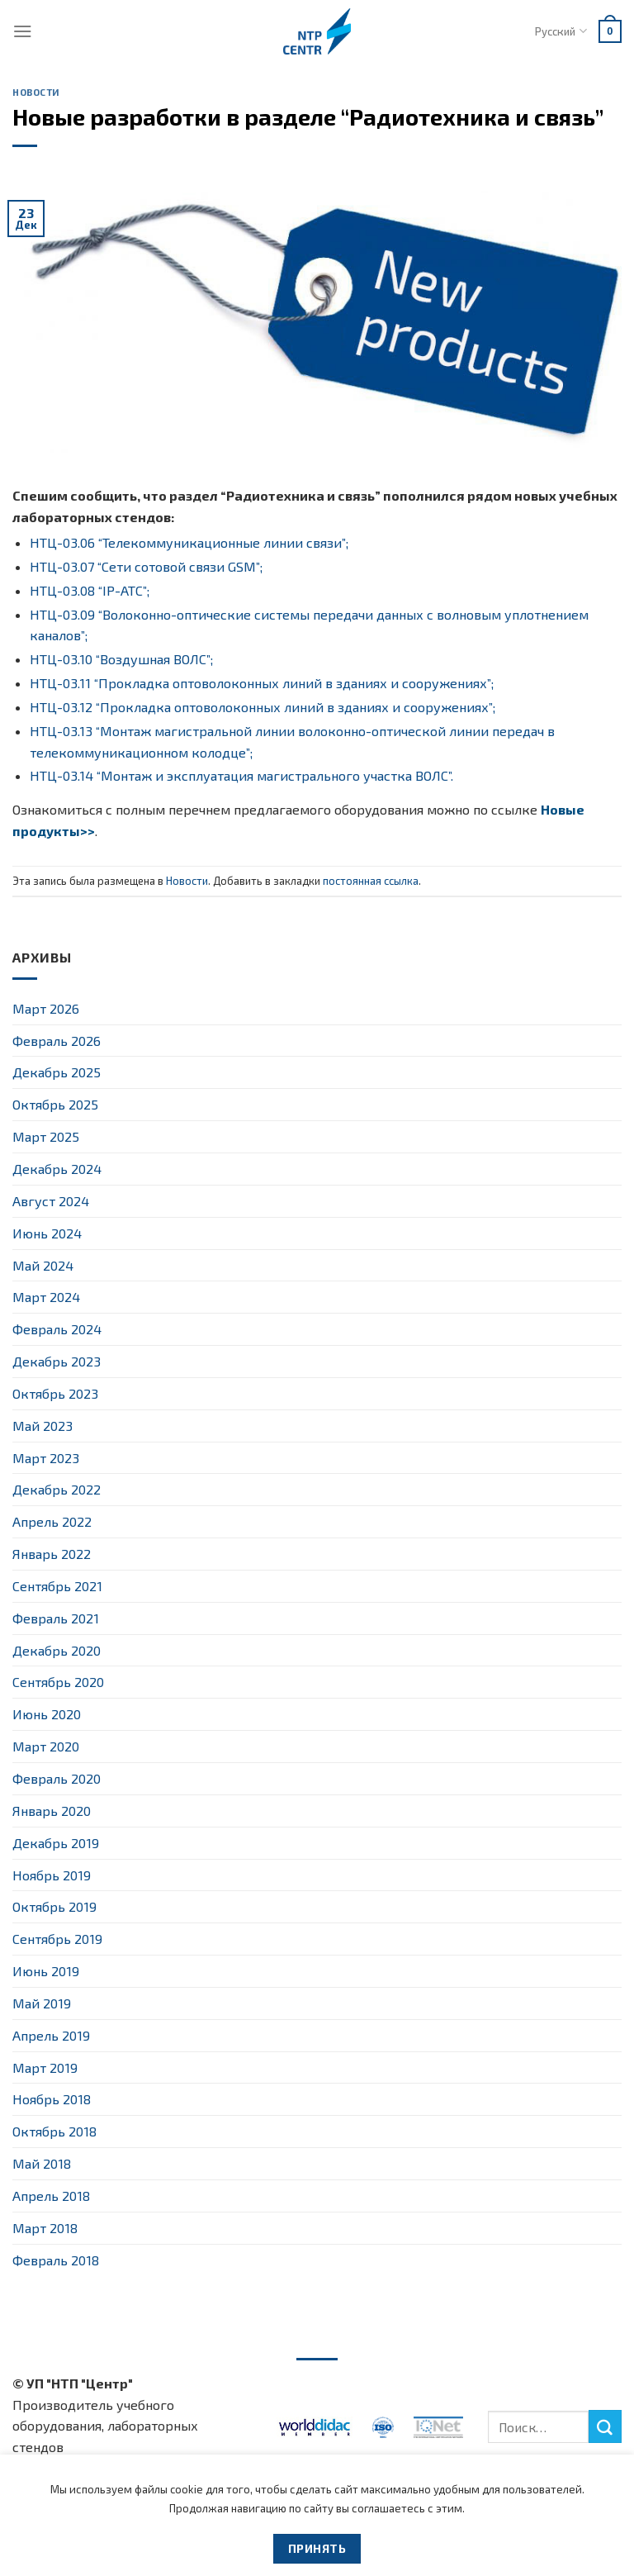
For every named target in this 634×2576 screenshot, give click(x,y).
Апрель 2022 (52, 1521)
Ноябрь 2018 (51, 2099)
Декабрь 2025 (56, 1072)
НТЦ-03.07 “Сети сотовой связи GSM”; (146, 566)
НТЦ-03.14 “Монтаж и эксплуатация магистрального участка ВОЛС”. (241, 775)
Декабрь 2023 (56, 1361)
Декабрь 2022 (56, 1489)
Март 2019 (45, 2067)
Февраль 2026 (56, 1040)
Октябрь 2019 (54, 1906)
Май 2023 (42, 1425)
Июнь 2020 (46, 1714)
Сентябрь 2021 (57, 1586)
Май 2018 (41, 2163)
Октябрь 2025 (55, 1104)
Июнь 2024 (47, 1233)
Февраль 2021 (55, 1618)
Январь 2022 (51, 1553)
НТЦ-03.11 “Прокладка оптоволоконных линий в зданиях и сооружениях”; (262, 683)
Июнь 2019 (45, 1971)
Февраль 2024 (57, 1329)
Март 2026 (45, 1008)
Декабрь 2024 (57, 1168)
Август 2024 (50, 1201)
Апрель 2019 (51, 2035)
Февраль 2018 (55, 2260)
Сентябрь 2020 (58, 1682)
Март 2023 (45, 1458)
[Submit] (605, 2426)
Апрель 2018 (51, 2195)
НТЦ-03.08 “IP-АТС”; (89, 590)
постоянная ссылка (371, 880)
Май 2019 (41, 2003)
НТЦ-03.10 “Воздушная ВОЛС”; (121, 659)
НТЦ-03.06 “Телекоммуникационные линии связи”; (189, 542)
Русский (560, 31)
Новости (36, 92)
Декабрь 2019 (55, 1843)
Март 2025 (45, 1136)
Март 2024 (46, 1297)
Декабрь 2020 (56, 1650)
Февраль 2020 (56, 1778)
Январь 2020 (51, 1810)
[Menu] (22, 31)
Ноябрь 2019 (51, 1875)
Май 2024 (42, 1265)
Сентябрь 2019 (57, 1938)
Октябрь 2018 (54, 2131)
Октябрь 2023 (55, 1393)
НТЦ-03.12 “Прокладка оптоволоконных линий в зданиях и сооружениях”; (262, 707)
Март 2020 (45, 1746)
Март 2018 (45, 2228)
